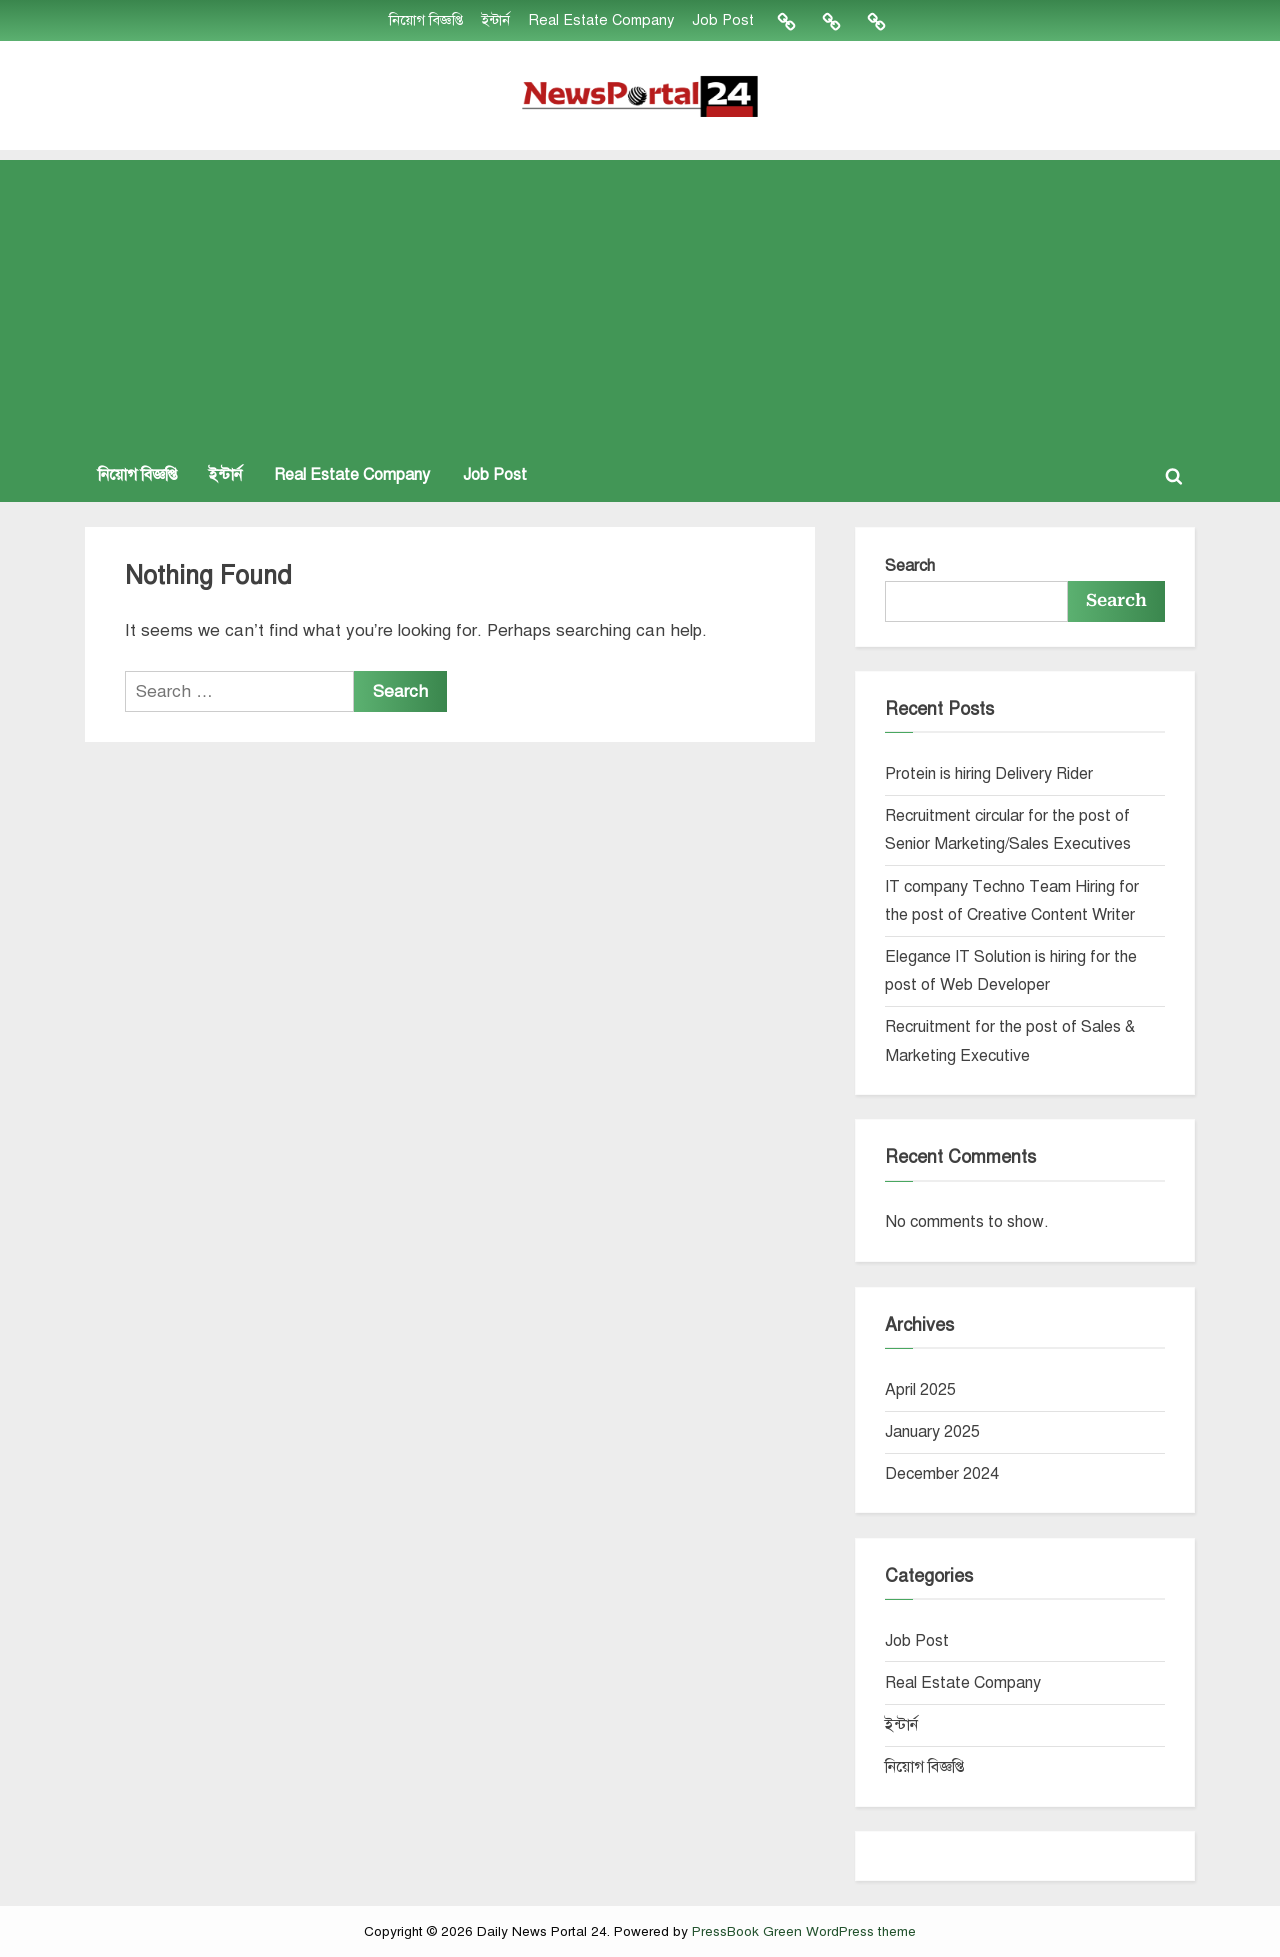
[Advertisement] (640, 300)
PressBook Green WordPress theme (804, 1931)
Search (910, 566)
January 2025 (932, 1432)
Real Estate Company (601, 20)
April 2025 (920, 1390)
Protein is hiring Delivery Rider (989, 774)
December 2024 (942, 1474)
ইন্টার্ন (495, 20)
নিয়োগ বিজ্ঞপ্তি (426, 20)
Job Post (723, 20)
